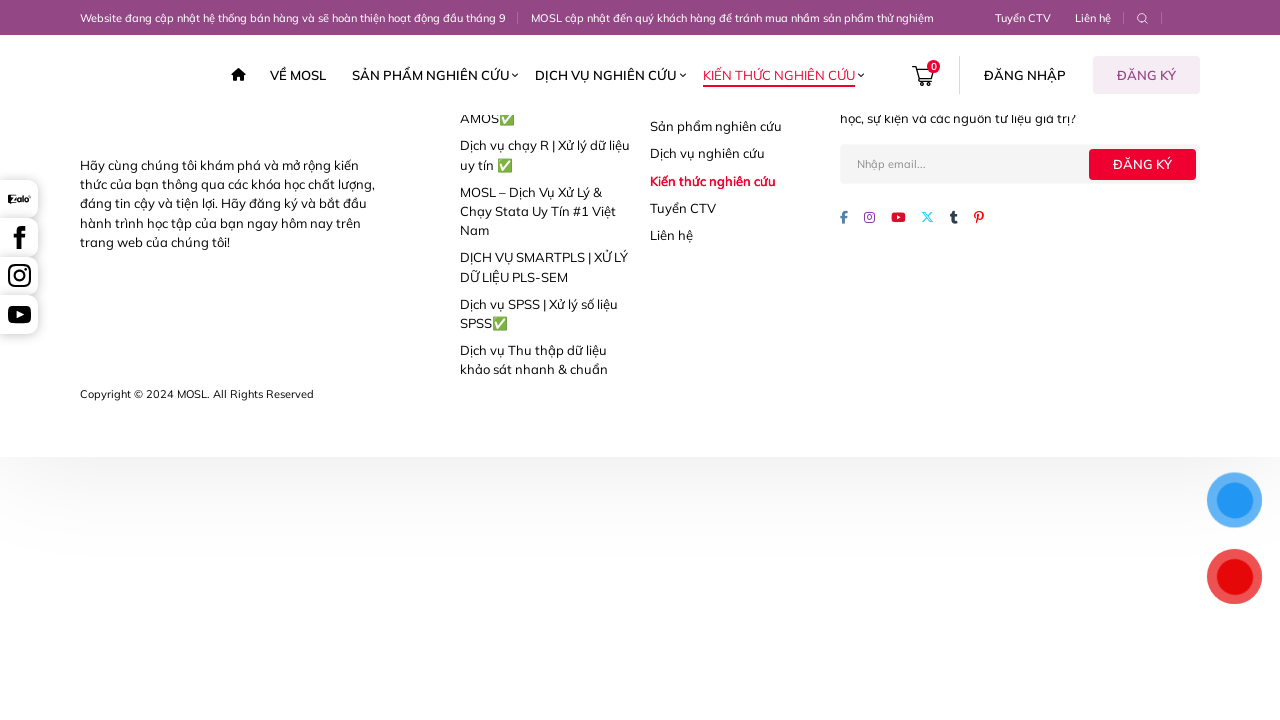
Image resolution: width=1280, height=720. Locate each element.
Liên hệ (1093, 18)
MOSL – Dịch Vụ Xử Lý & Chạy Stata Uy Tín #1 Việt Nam (538, 211)
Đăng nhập (1025, 75)
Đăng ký (1146, 75)
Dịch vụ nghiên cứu (606, 75)
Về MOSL (298, 75)
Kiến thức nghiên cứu (779, 75)
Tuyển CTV (1023, 18)
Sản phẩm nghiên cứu (431, 75)
